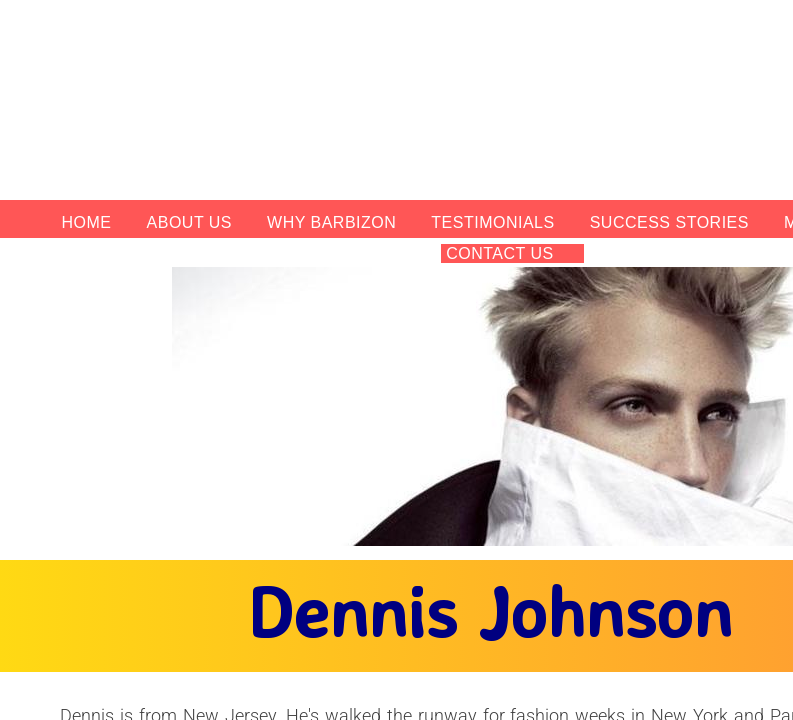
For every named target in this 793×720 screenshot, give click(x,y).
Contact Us (500, 253)
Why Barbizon (331, 222)
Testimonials (492, 222)
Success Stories (669, 222)
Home (87, 222)
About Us (190, 222)
